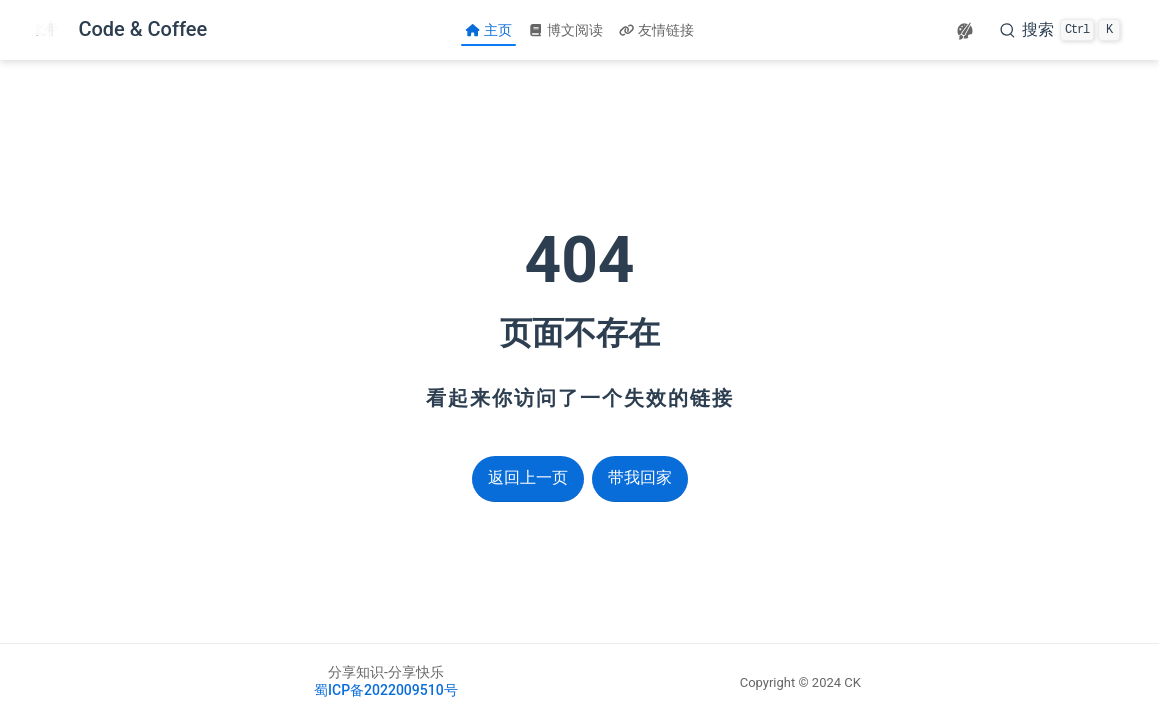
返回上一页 (528, 477)
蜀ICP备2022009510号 (386, 690)
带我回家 (640, 477)
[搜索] (1060, 30)
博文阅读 (565, 30)
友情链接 (656, 30)
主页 (488, 30)
